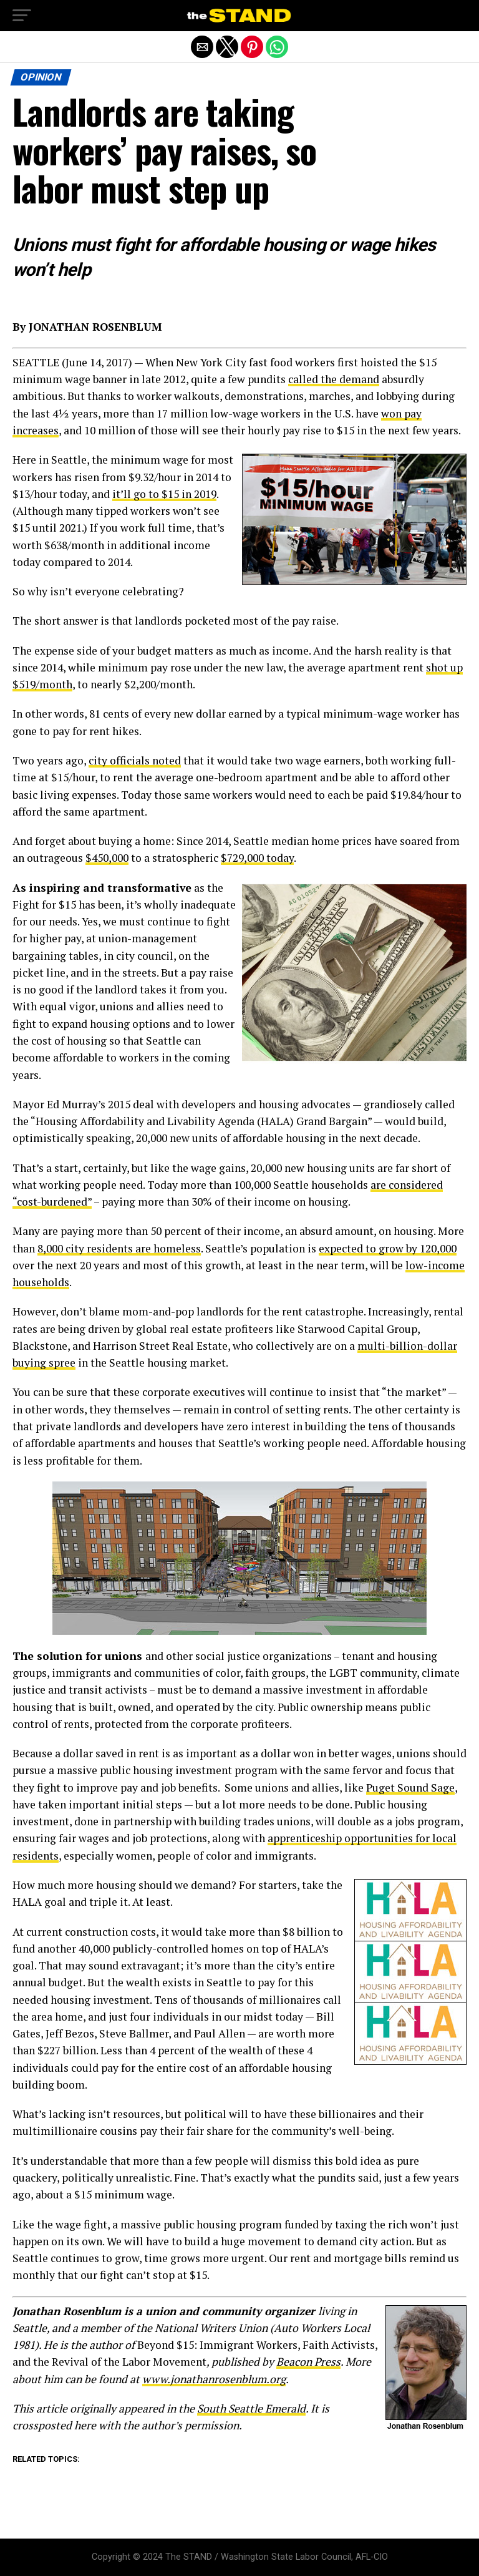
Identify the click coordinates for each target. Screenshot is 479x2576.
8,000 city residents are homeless (119, 1248)
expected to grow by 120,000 (388, 1248)
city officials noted (135, 760)
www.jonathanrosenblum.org (214, 2379)
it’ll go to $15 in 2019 (164, 494)
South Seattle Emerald (251, 2408)
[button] (21, 15)
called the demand (333, 379)
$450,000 (106, 858)
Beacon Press (308, 2361)
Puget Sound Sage (410, 1787)
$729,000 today (257, 858)
